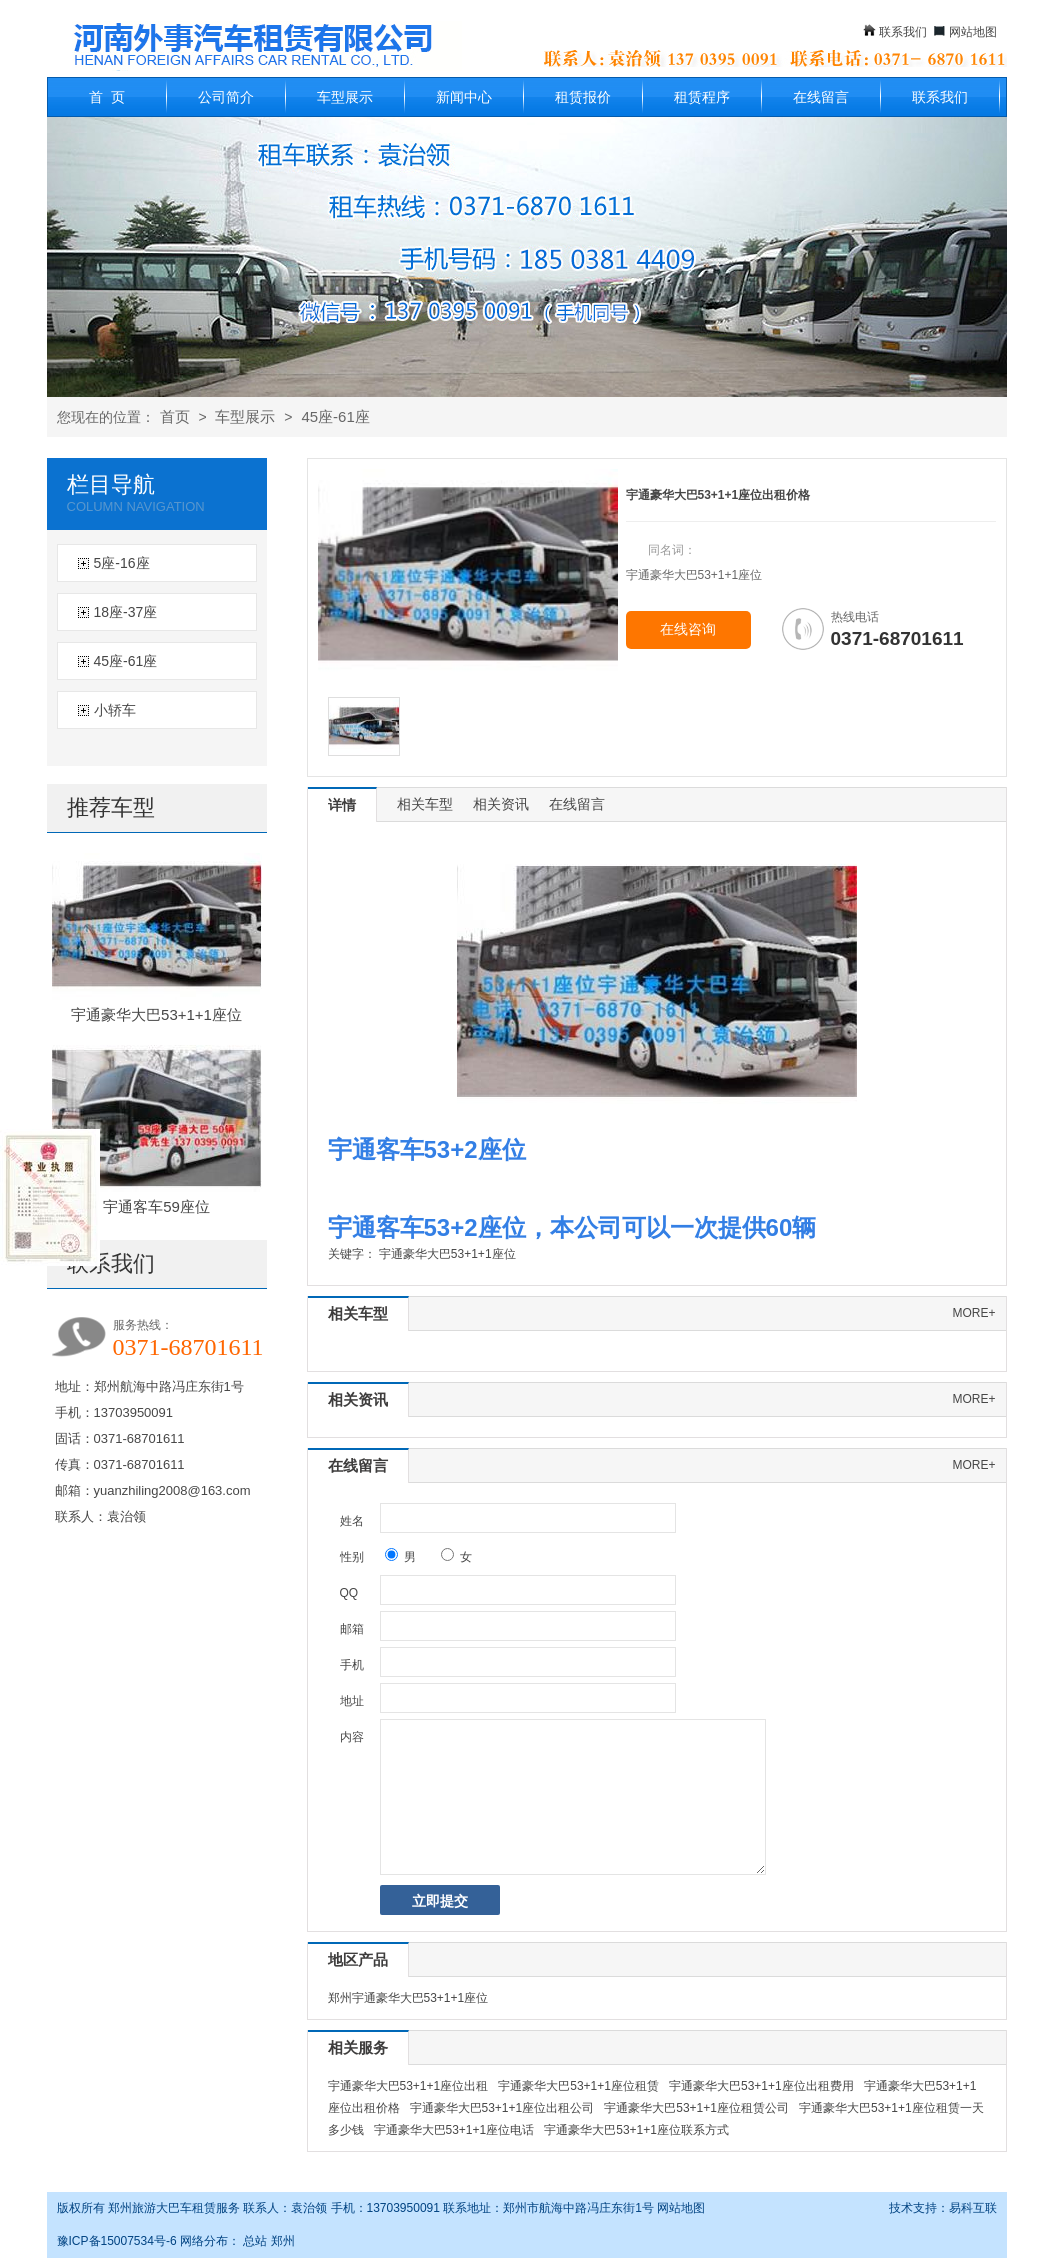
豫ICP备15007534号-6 (117, 2241)
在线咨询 (688, 629)
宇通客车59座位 (156, 1206)
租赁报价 (583, 97)
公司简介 (226, 97)
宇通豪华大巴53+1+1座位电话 (454, 2130)
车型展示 (345, 97)
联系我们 (903, 32)
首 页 (107, 97)
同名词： (672, 550)
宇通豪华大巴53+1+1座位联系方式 (636, 2130)
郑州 (283, 2241)
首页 (175, 416)
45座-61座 (335, 416)
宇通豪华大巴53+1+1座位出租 (408, 2086)
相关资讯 (501, 804)
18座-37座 (126, 612)
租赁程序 (702, 97)
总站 (255, 2241)
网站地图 (973, 32)
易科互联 (973, 2208)
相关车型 (425, 804)
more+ (973, 1313)
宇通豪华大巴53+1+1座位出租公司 (502, 2108)
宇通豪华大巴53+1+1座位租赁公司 (696, 2108)
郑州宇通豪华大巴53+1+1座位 (408, 1998)
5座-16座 (122, 563)
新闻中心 (464, 97)
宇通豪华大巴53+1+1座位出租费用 (761, 2086)
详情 (342, 805)
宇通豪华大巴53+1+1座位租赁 (578, 2086)
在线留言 (821, 97)
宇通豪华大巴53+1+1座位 (156, 1014)
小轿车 (115, 710)
